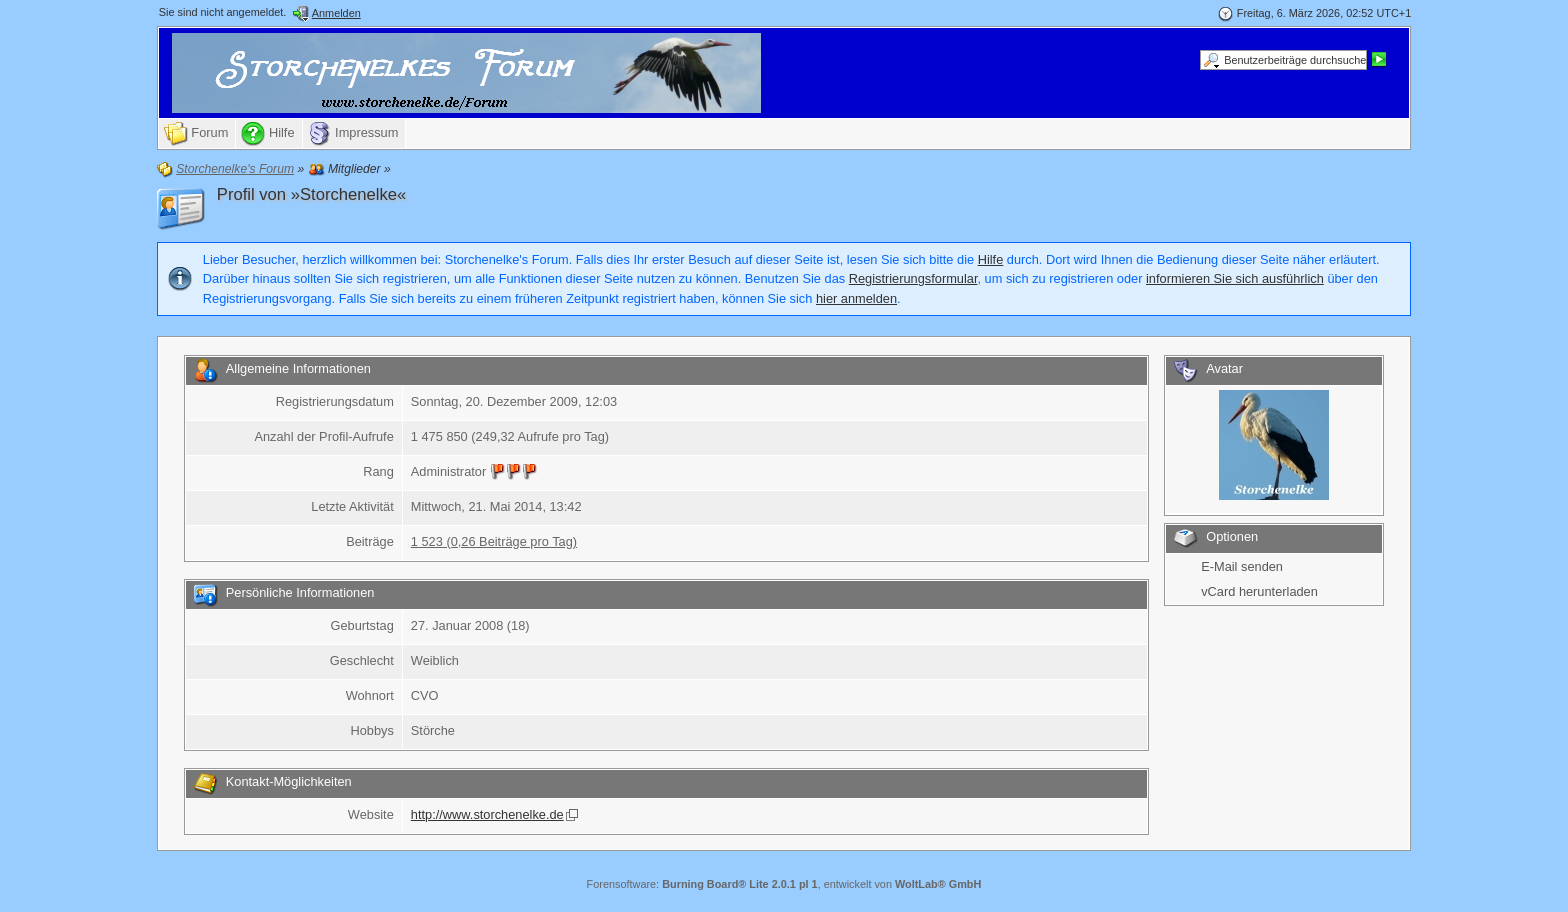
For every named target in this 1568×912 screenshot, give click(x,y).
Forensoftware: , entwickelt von (784, 884)
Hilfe (991, 259)
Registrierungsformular (913, 278)
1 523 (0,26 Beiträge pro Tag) (494, 541)
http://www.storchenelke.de (487, 814)
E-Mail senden (1242, 566)
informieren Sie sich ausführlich (1235, 278)
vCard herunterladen (1259, 591)
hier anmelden (856, 298)
